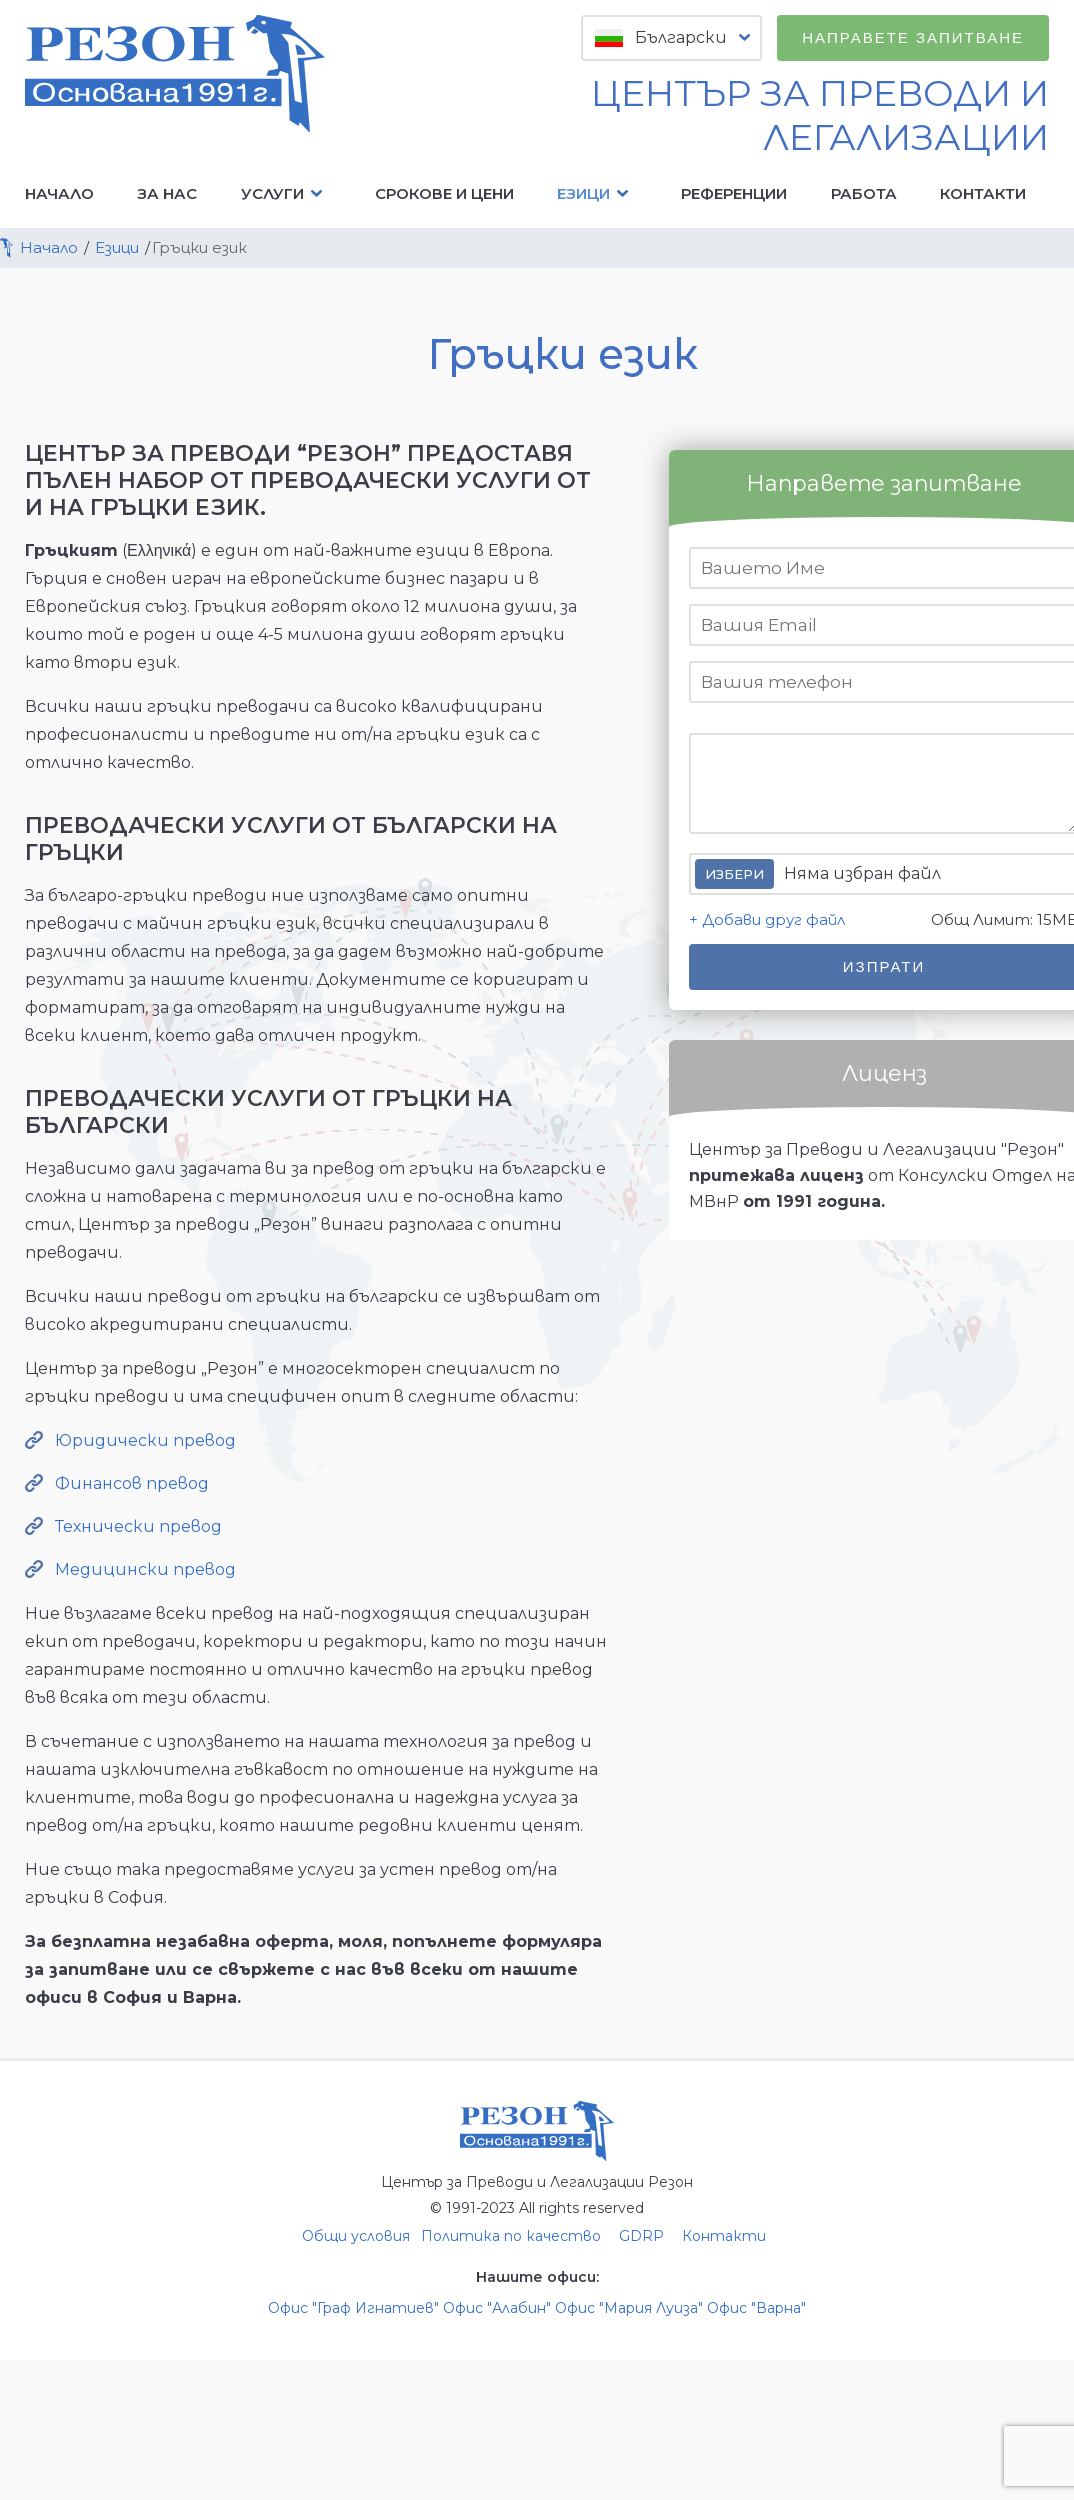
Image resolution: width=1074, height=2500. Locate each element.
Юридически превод (145, 1440)
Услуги (286, 193)
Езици (597, 193)
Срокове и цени (444, 193)
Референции (734, 193)
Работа (864, 193)
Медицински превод (145, 1569)
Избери (734, 874)
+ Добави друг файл (767, 919)
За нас (167, 193)
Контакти (983, 193)
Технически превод (138, 1526)
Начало (59, 193)
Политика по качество (511, 2236)
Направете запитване (913, 37)
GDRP (641, 2236)
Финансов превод (132, 1483)
